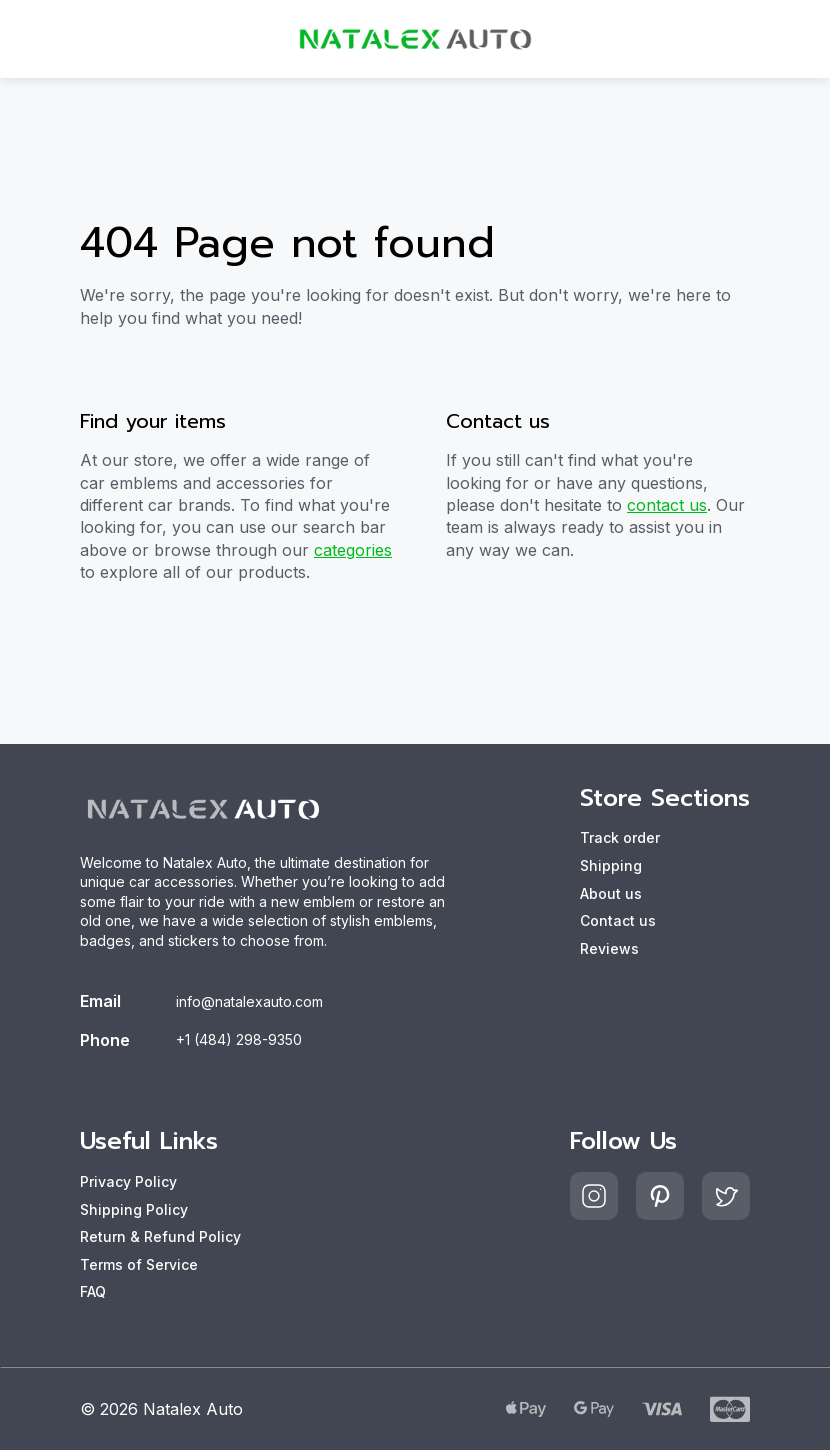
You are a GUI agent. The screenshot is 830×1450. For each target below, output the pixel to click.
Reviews (609, 948)
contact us (667, 505)
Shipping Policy (134, 1209)
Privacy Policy (128, 1181)
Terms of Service (139, 1264)
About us (611, 893)
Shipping (611, 865)
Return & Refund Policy (160, 1236)
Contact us (618, 920)
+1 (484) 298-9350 (239, 1039)
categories (353, 550)
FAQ (93, 1291)
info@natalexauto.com (249, 1001)
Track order (620, 837)
